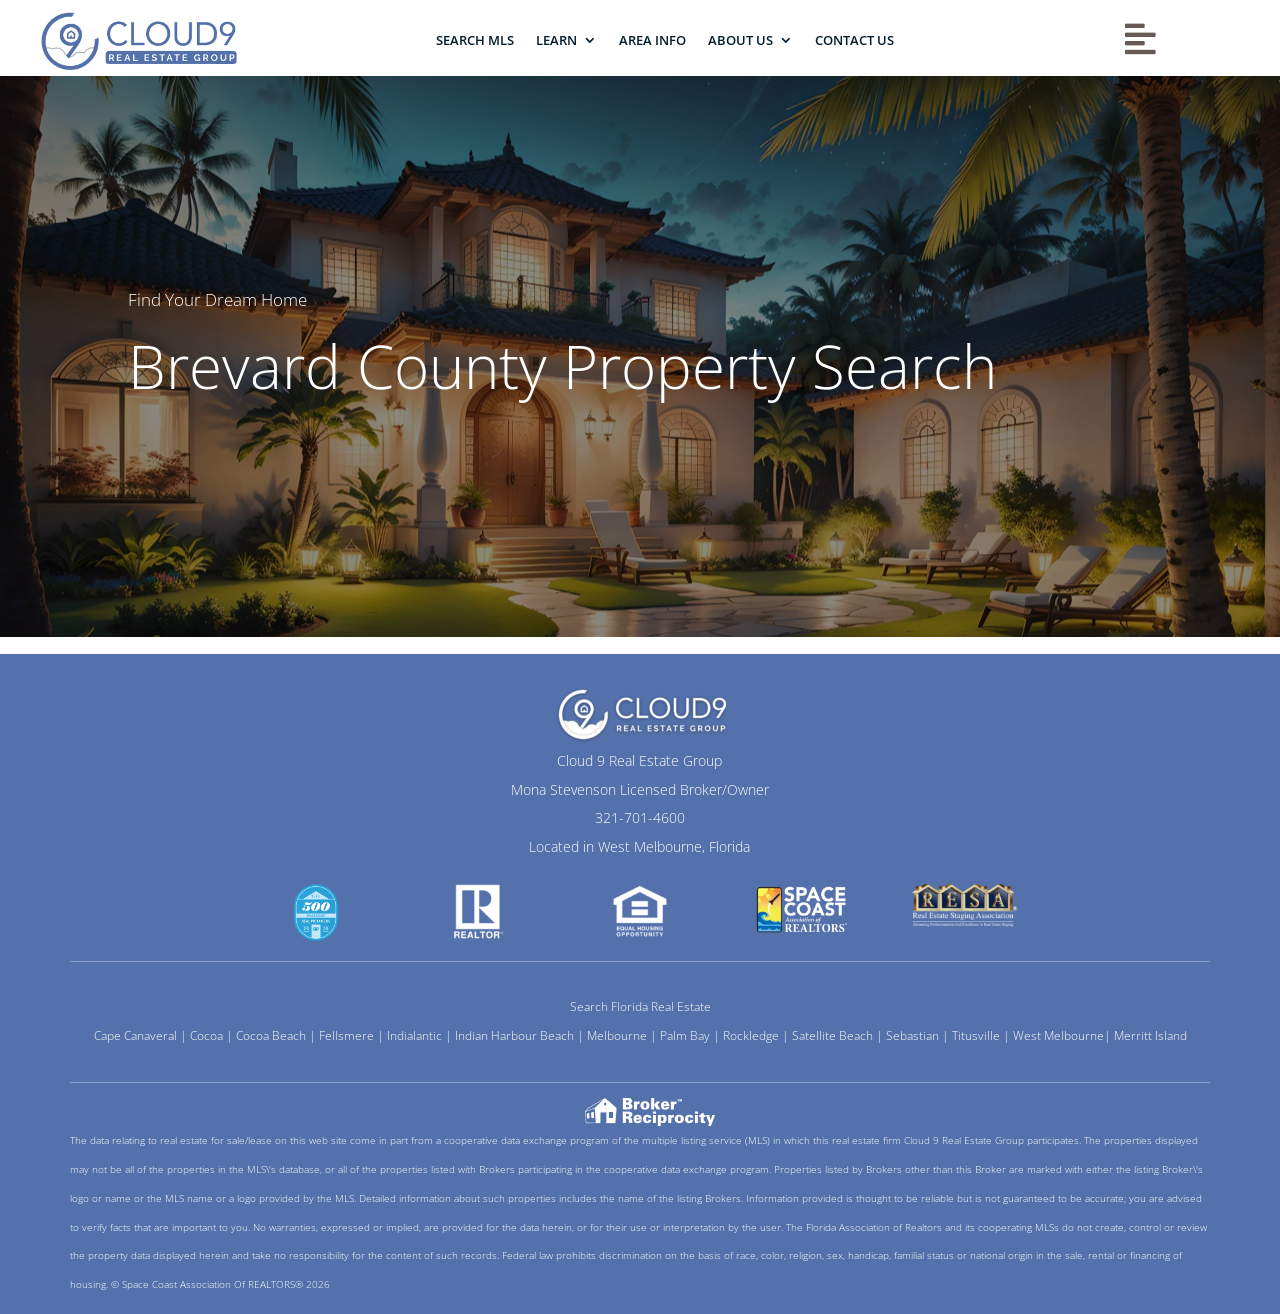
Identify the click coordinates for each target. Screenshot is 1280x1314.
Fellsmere (346, 1035)
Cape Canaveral (135, 1035)
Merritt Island (1150, 1035)
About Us (740, 40)
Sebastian (912, 1035)
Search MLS (475, 40)
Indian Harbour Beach (514, 1035)
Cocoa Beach (271, 1035)
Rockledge (751, 1035)
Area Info (652, 40)
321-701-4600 (640, 817)
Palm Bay (685, 1035)
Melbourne (617, 1035)
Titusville (976, 1035)
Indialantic (414, 1035)
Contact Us (854, 40)
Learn (556, 40)
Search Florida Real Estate (640, 1006)
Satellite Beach (832, 1035)
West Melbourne (1058, 1035)
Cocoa (206, 1035)
